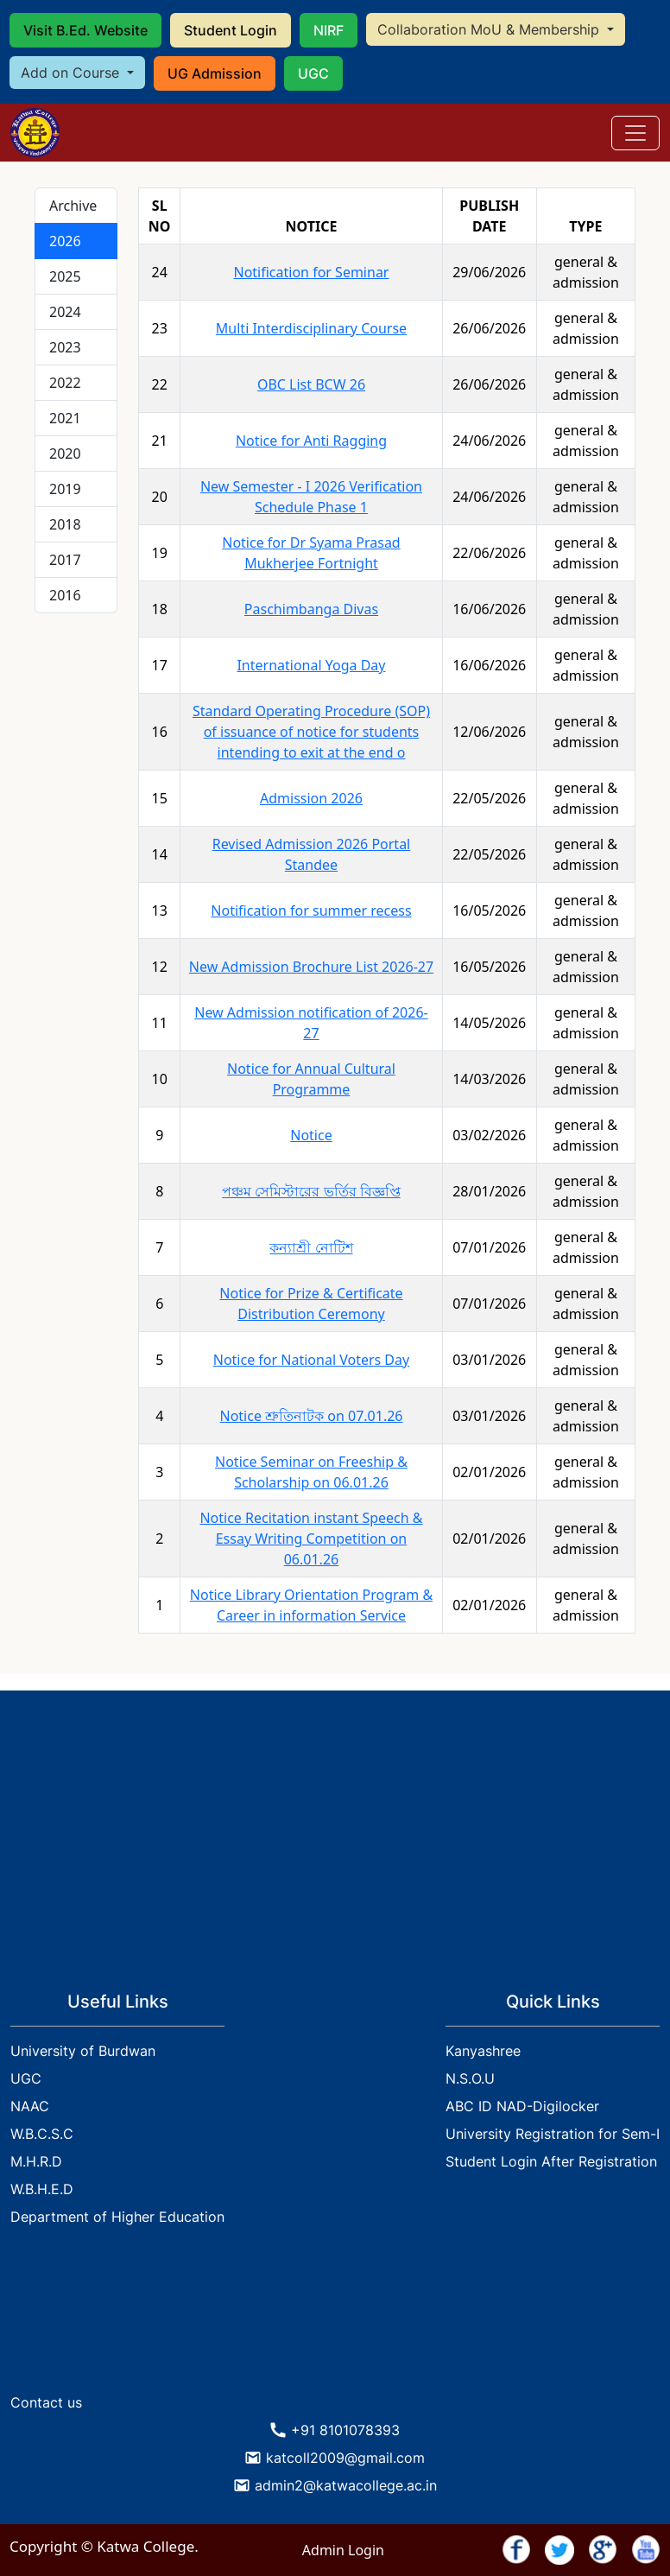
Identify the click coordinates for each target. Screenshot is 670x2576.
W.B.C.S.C (41, 2133)
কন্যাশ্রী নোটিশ (310, 1247)
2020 (65, 453)
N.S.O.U (470, 2078)
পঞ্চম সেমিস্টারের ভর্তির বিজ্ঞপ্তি (311, 1191)
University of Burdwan (82, 2050)
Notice (311, 1135)
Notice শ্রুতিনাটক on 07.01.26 (310, 1415)
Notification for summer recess (311, 910)
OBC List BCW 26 (311, 384)
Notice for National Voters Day (311, 1359)
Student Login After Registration (551, 2161)
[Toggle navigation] (635, 133)
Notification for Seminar (311, 272)
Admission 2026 (311, 798)
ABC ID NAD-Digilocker (522, 2106)
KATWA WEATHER (335, 2320)
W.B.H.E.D (41, 2189)
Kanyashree (483, 2050)
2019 (65, 488)
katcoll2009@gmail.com (345, 2457)
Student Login (230, 30)
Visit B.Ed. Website (85, 30)
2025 (65, 276)
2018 (65, 524)
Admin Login (343, 2550)
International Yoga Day (311, 665)
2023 (65, 347)
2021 (65, 418)
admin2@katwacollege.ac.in (346, 2485)
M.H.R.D (36, 2161)
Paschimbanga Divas (311, 609)
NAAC (29, 2106)
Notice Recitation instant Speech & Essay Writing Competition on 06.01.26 (310, 1538)
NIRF (328, 30)
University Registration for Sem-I (553, 2133)
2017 (65, 559)
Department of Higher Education (117, 2216)
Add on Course (72, 72)
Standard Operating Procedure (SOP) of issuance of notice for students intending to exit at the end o (311, 731)
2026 (65, 241)
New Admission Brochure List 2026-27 (311, 966)
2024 (65, 311)
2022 (65, 382)
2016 (65, 595)
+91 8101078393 (345, 2430)
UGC (313, 73)
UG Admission (215, 73)
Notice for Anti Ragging (311, 440)
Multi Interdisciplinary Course (311, 328)
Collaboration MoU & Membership (490, 29)
